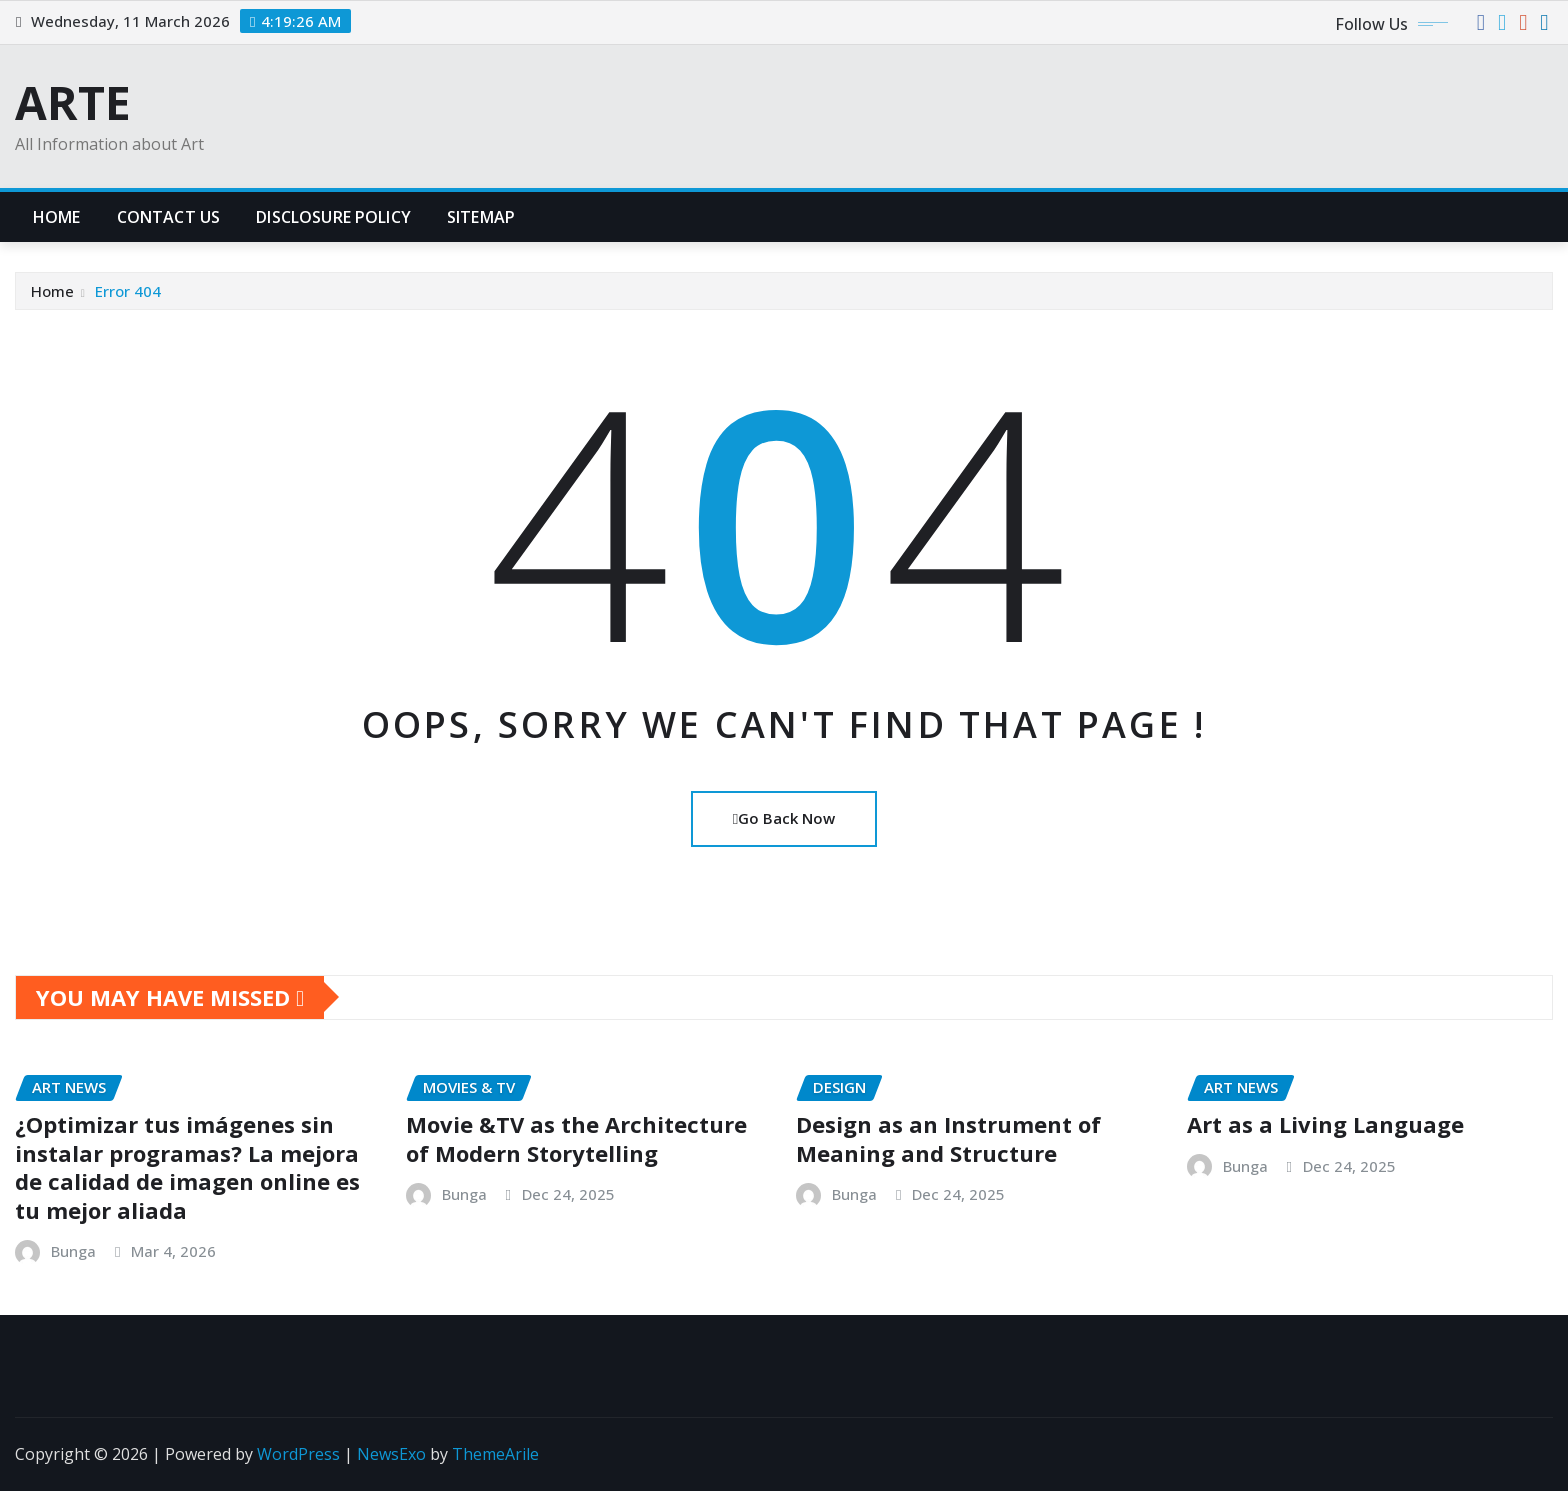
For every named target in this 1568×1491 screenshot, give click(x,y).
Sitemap (481, 217)
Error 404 (128, 291)
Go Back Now (784, 818)
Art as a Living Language (1325, 1124)
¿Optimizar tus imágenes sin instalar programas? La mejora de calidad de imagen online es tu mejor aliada (187, 1167)
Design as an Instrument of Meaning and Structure (948, 1138)
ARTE (73, 102)
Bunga (73, 1251)
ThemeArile (495, 1454)
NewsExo (391, 1454)
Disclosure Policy (333, 217)
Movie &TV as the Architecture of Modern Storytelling (576, 1138)
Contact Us (169, 217)
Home (57, 217)
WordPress (298, 1454)
